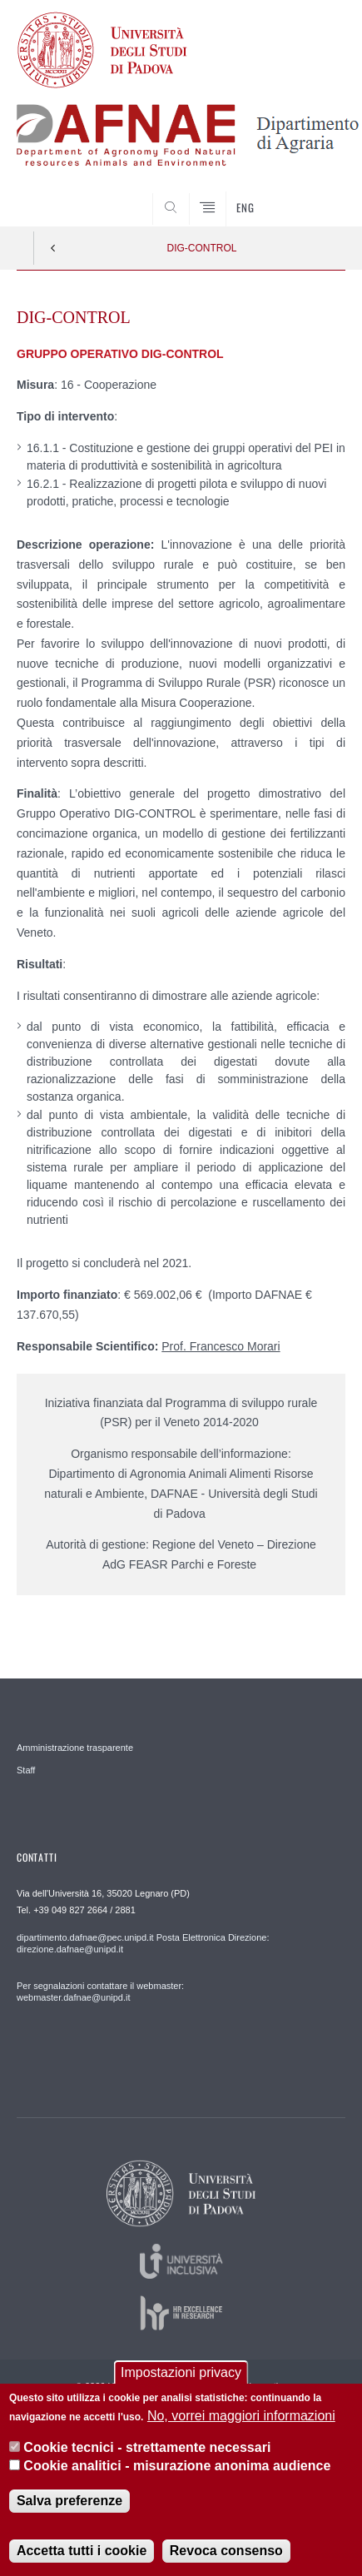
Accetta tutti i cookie (81, 2559)
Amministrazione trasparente (75, 1748)
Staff (26, 1770)
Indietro (53, 248)
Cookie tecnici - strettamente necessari (146, 2456)
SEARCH (315, 195)
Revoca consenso (226, 2559)
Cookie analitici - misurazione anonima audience (176, 2474)
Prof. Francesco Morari (220, 1346)
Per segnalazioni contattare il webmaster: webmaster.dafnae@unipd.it (100, 1991)
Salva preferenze (69, 2509)
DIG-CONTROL (202, 248)
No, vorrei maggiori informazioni (241, 2423)
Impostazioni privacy (181, 2381)
